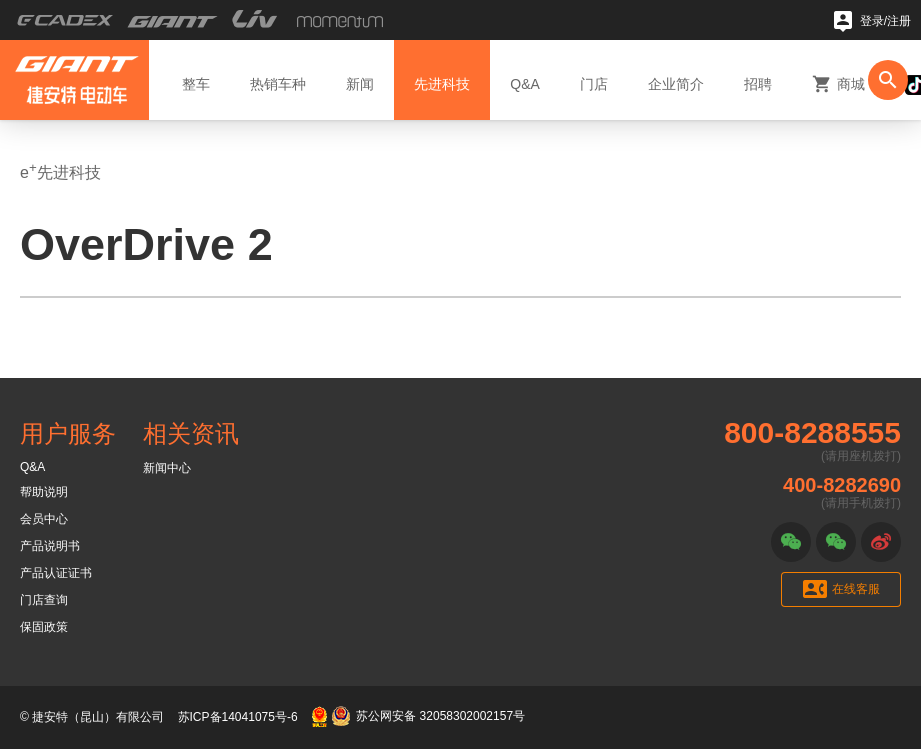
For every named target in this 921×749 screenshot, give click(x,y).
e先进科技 (60, 170)
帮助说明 (44, 492)
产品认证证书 (56, 573)
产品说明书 (50, 546)
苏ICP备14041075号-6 (238, 717)
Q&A (32, 467)
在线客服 (841, 589)
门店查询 (44, 600)
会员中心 (44, 519)
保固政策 (44, 627)
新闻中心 (167, 468)
